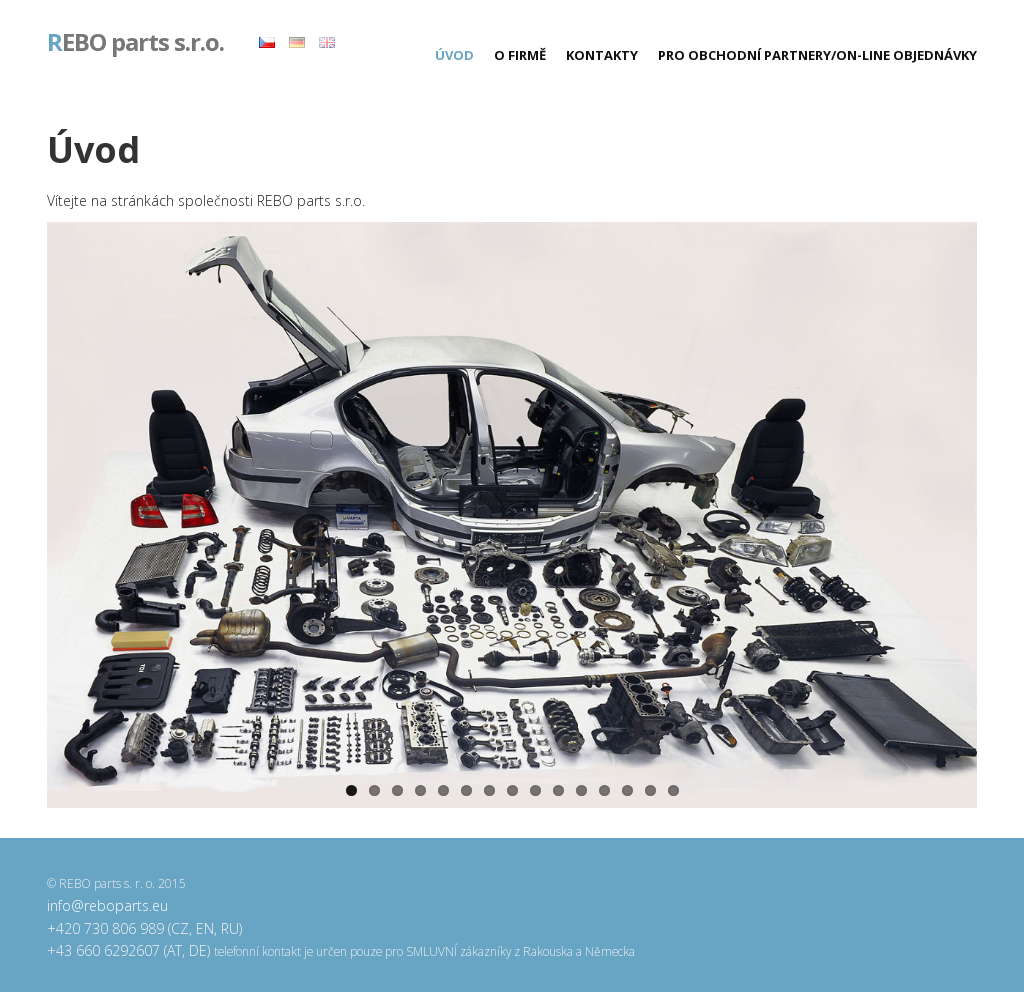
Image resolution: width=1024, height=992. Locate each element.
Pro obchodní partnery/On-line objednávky (817, 55)
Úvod (454, 55)
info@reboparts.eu (107, 905)
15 (673, 790)
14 (650, 790)
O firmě (520, 55)
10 (558, 790)
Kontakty (602, 55)
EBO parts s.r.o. (135, 44)
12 (604, 790)
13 (627, 790)
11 (581, 790)
